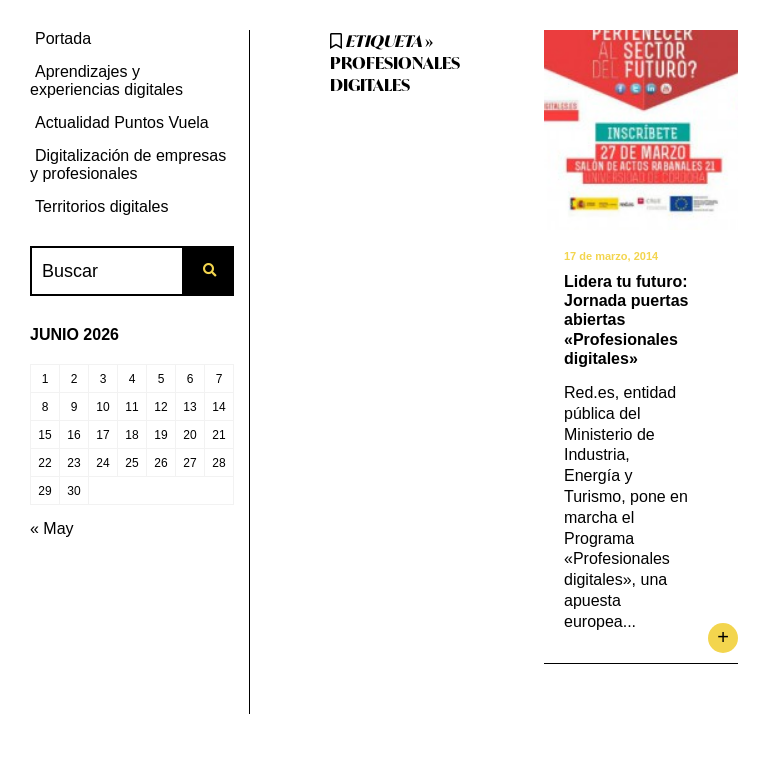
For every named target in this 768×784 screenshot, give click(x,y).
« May (52, 528)
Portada (63, 38)
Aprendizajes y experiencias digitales (106, 80)
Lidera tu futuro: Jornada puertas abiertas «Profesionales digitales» (626, 320)
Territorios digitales (101, 206)
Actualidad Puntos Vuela (122, 122)
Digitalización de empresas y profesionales (128, 164)
